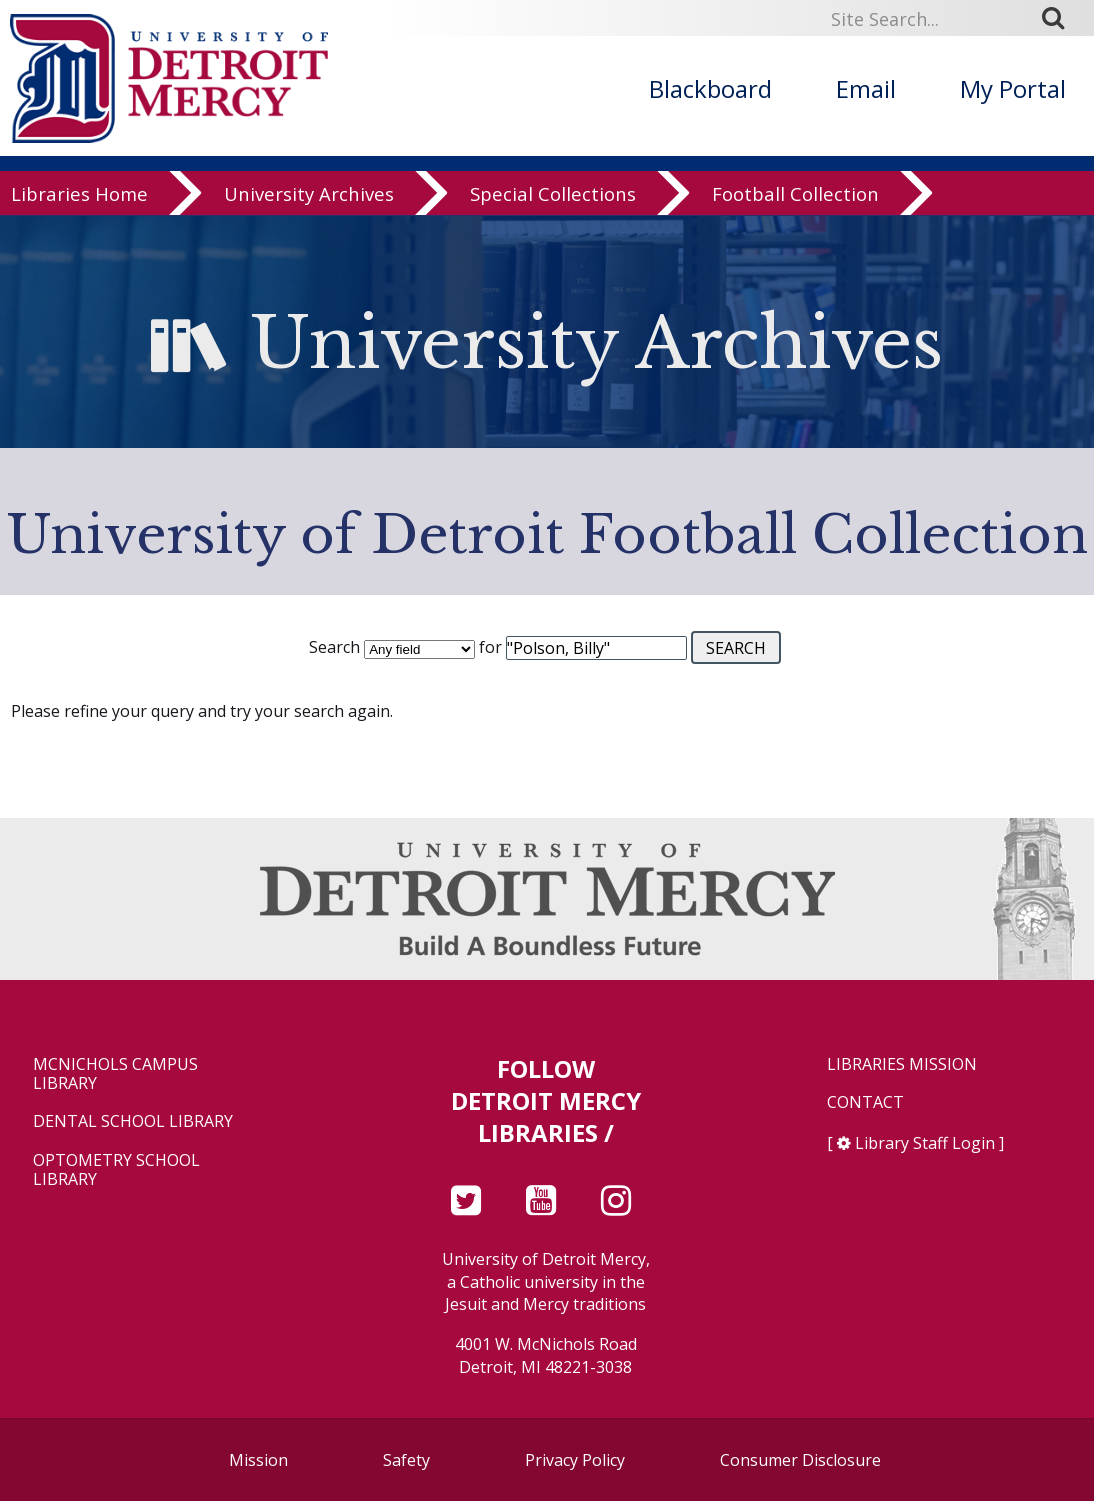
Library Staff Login (925, 1143)
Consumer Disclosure (800, 1460)
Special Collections (553, 194)
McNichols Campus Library (115, 1074)
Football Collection (795, 194)
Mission (258, 1460)
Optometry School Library (116, 1170)
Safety (406, 1460)
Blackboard (710, 88)
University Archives (309, 194)
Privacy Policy (575, 1460)
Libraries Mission (902, 1064)
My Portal (1013, 88)
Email (866, 88)
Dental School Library (133, 1121)
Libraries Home (79, 194)
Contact (865, 1102)
